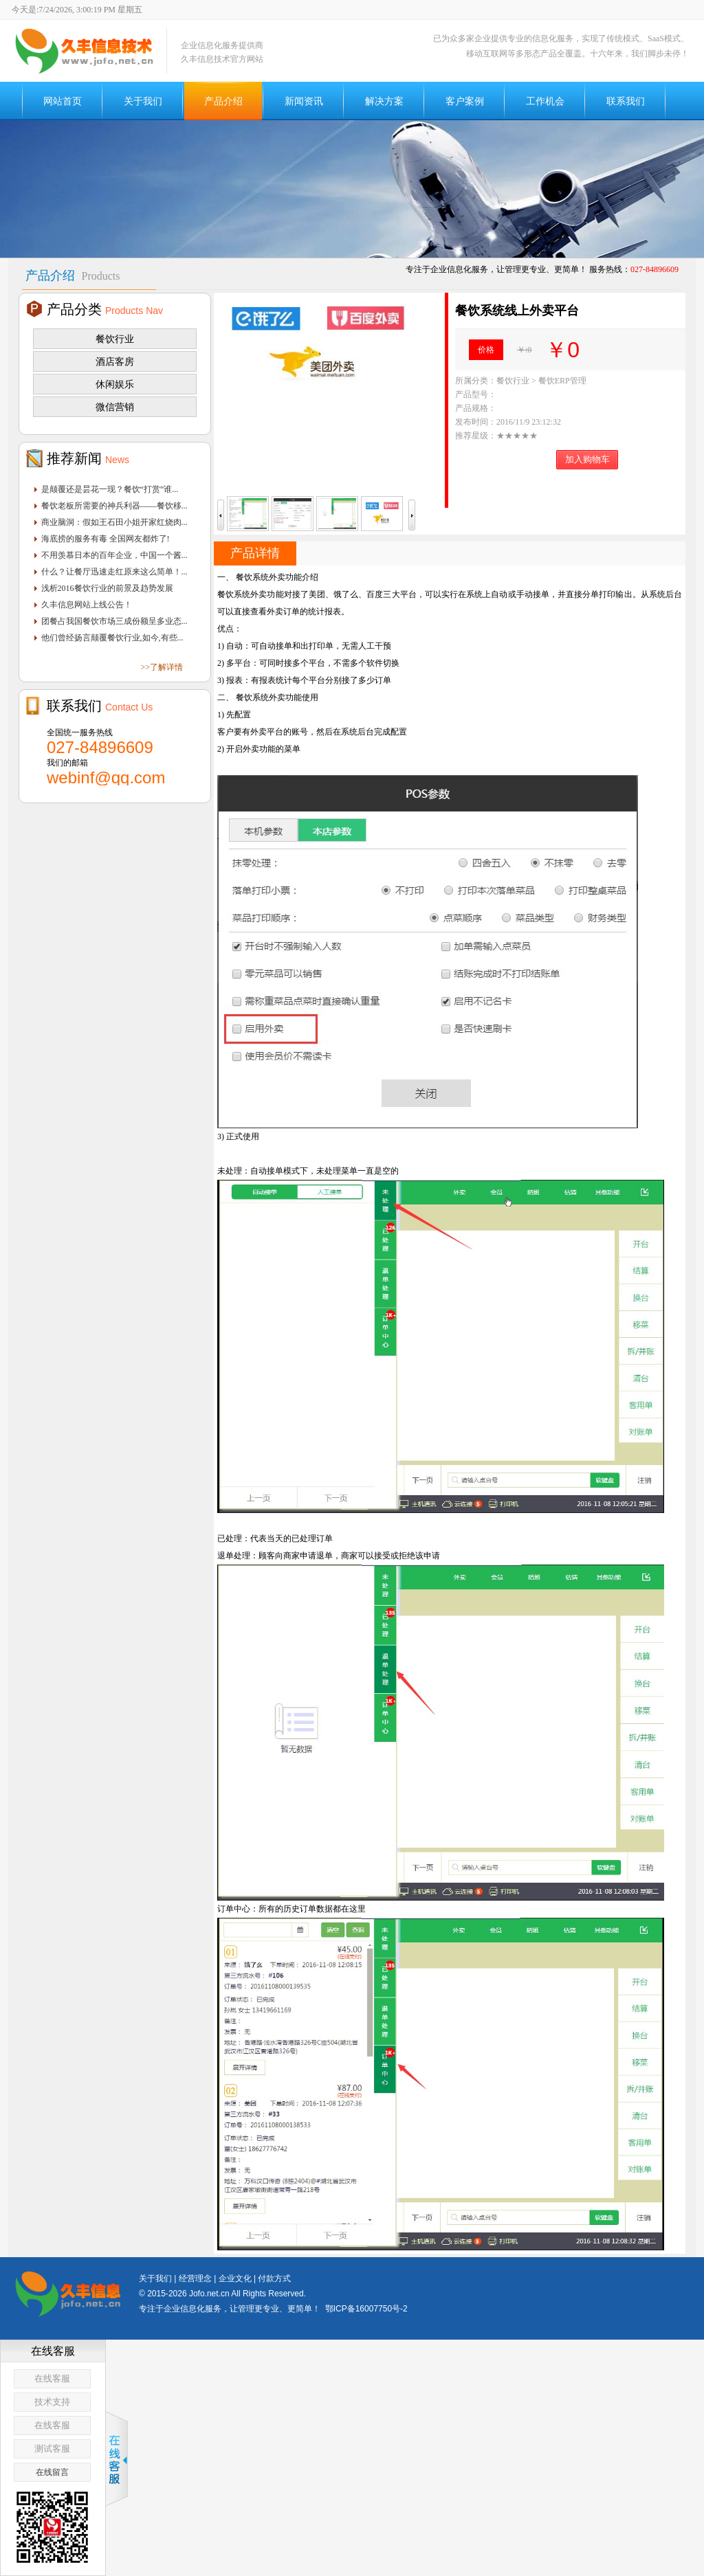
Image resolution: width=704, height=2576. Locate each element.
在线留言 (52, 2472)
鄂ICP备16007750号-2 (366, 2309)
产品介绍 (223, 101)
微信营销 (115, 406)
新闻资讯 (304, 101)
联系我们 (625, 101)
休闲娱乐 (115, 384)
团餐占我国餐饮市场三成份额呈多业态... (114, 621)
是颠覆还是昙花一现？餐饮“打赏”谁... (110, 489)
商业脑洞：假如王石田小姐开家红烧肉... (114, 522)
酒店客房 (115, 361)
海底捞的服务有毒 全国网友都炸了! (105, 539)
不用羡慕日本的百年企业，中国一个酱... (114, 555)
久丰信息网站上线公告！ (86, 604)
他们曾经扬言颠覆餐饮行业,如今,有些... (112, 637)
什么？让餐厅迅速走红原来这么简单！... (114, 571)
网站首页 (62, 101)
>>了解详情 (161, 667)
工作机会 (545, 101)
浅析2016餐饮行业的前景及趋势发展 (107, 588)
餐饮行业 (115, 338)
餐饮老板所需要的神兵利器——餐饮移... (114, 506)
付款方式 (274, 2278)
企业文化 (235, 2278)
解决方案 (384, 101)
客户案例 (465, 101)
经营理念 (195, 2278)
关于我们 (143, 101)
